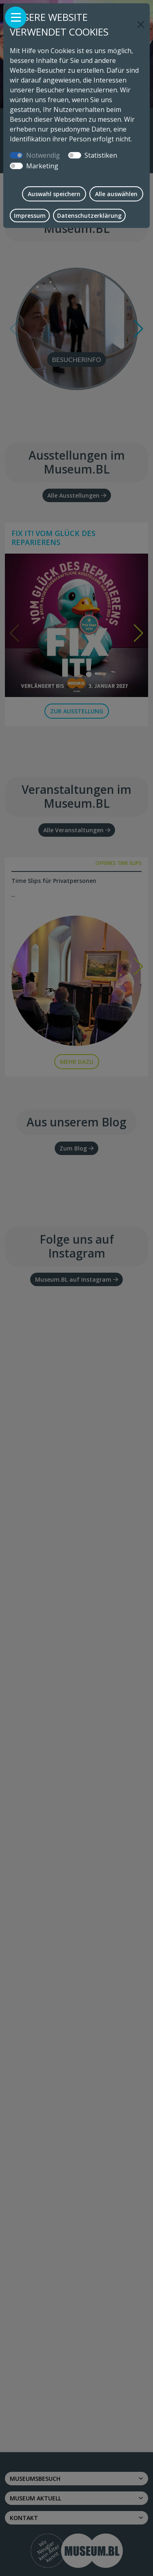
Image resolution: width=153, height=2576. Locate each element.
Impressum (30, 215)
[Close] (140, 24)
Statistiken (100, 155)
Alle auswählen (116, 194)
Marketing (42, 165)
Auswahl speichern (54, 194)
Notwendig (43, 155)
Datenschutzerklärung (89, 215)
